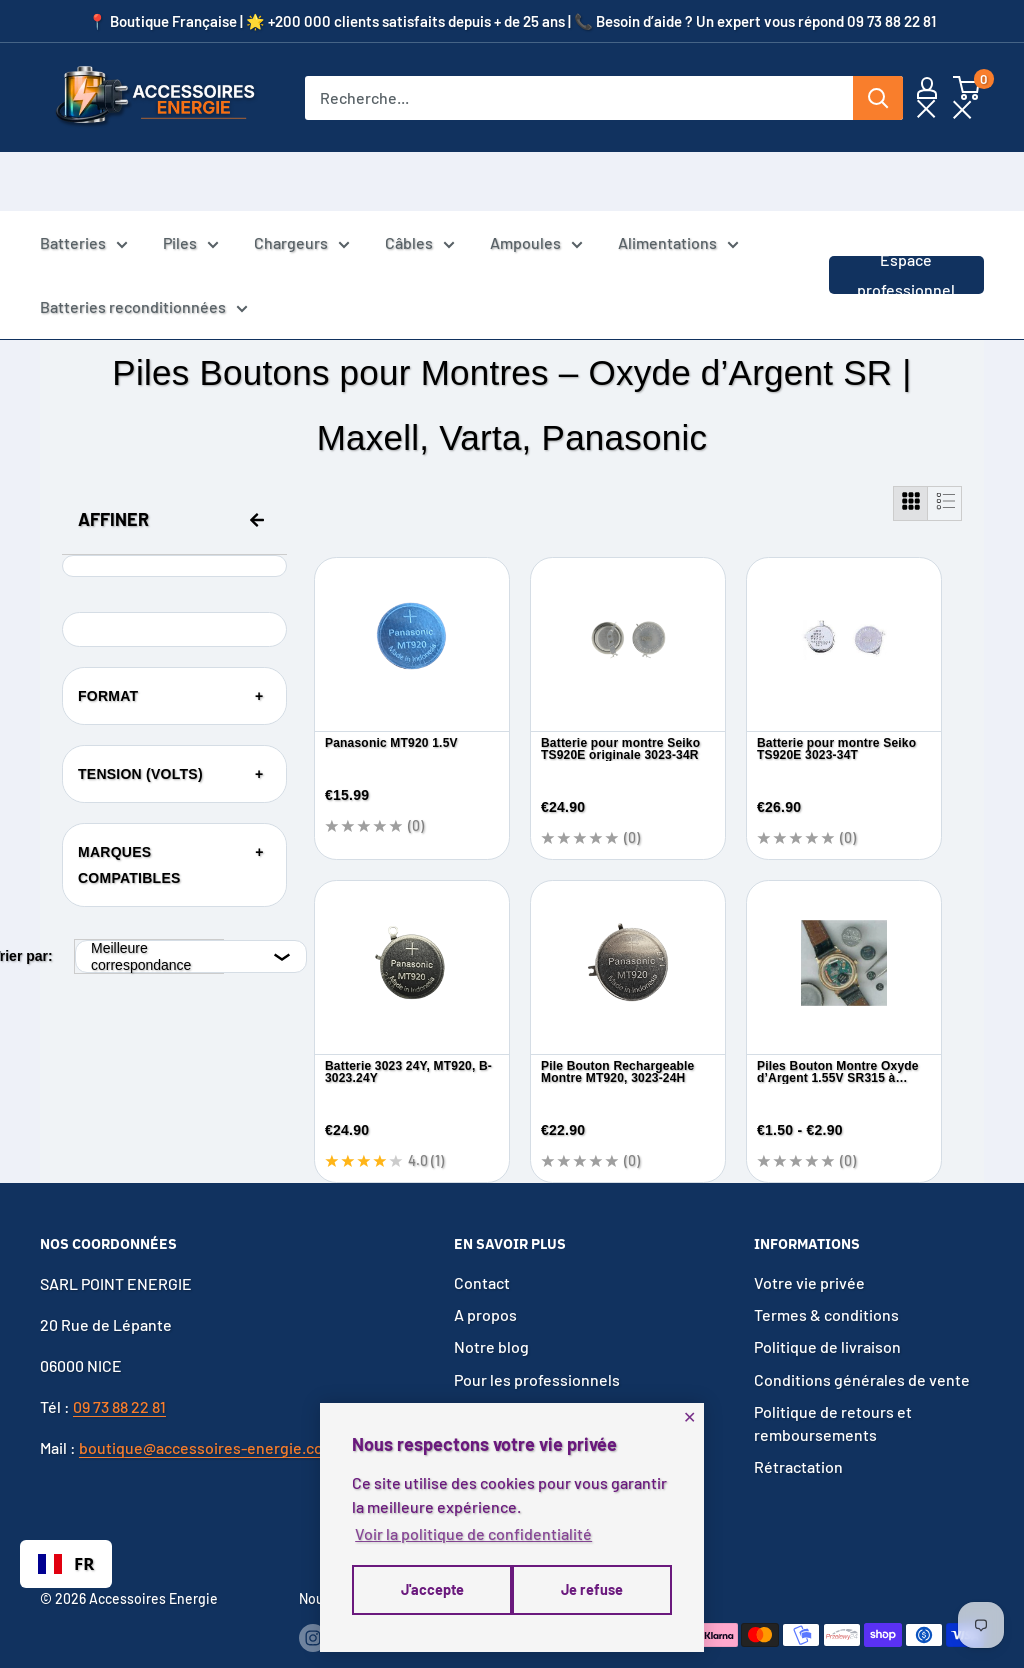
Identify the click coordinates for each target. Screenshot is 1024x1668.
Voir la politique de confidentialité (473, 1538)
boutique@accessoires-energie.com (207, 1410)
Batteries (84, 186)
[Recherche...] (579, 98)
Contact (482, 1245)
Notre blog (491, 1310)
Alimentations (678, 186)
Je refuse (430, 1594)
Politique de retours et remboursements (833, 1385)
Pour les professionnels (537, 1342)
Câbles (420, 186)
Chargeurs (302, 186)
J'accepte (593, 1594)
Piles (191, 186)
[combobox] (66, 1564)
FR (66, 1563)
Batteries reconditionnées (144, 250)
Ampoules (536, 186)
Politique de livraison (827, 1310)
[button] (966, 97)
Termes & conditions (826, 1277)
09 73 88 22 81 (119, 1369)
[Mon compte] (927, 97)
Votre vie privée (809, 1245)
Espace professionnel (906, 215)
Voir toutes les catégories (544, 1374)
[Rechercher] (878, 98)
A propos (485, 1277)
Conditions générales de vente (862, 1342)
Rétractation (798, 1429)
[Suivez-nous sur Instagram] (313, 1600)
